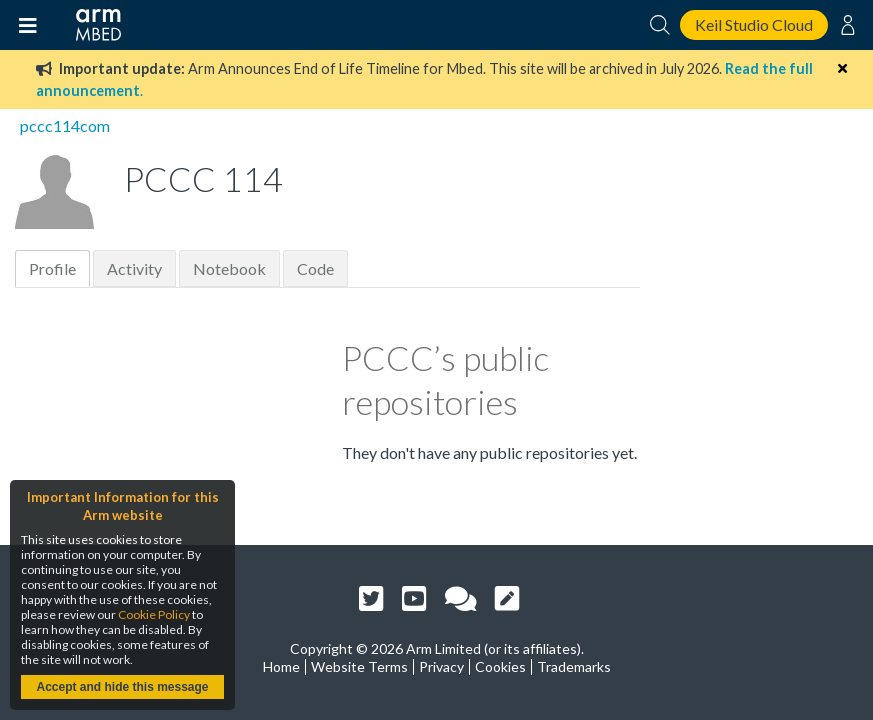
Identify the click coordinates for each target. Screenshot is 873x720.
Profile (52, 268)
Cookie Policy (154, 614)
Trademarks (574, 666)
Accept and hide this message (122, 687)
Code (315, 268)
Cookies (500, 666)
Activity (134, 268)
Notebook (229, 268)
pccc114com (65, 125)
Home (281, 666)
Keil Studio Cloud (754, 24)
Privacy (441, 666)
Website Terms (359, 666)
